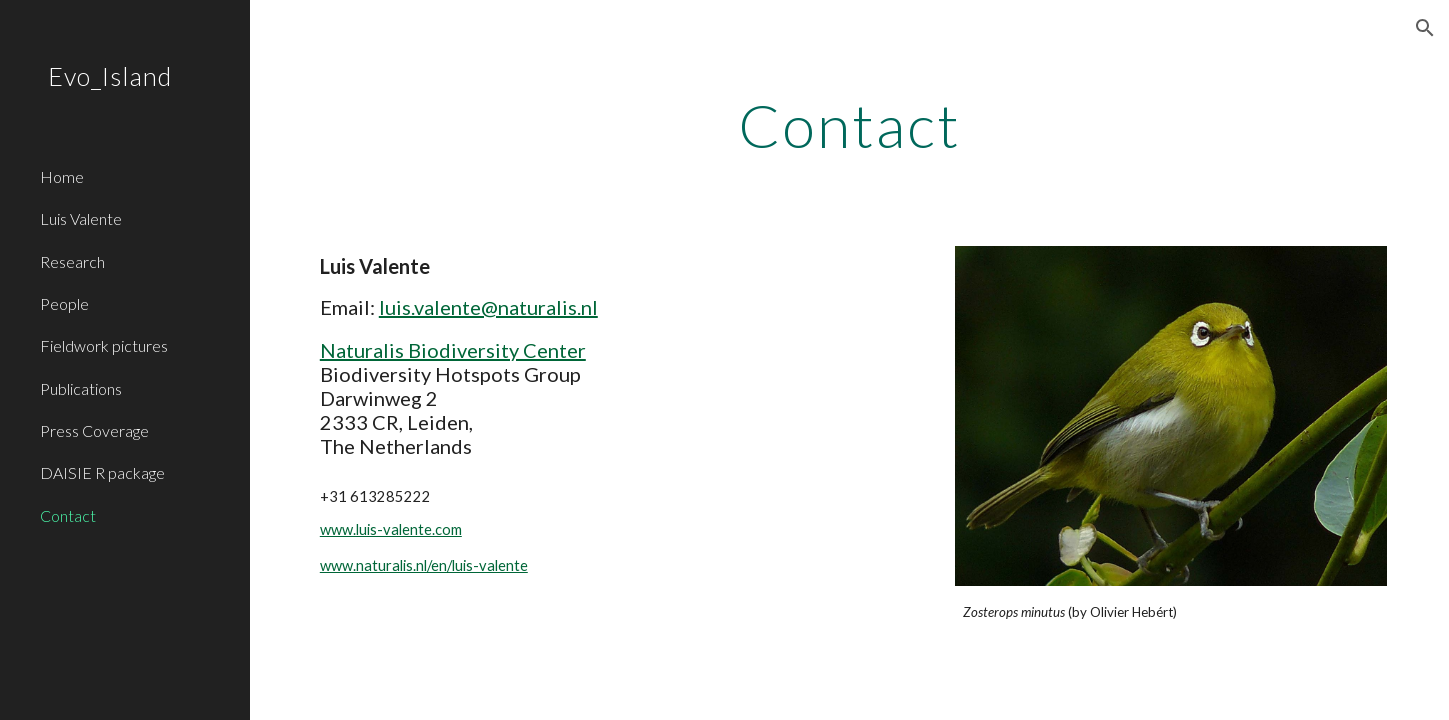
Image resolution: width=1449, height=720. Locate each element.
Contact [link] (68, 515)
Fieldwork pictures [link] (104, 345)
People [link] (64, 303)
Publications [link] (81, 388)
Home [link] (62, 176)
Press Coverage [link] (94, 430)
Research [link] (72, 261)
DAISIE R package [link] (102, 472)
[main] (849, 125)
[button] (1425, 28)
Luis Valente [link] (81, 218)
